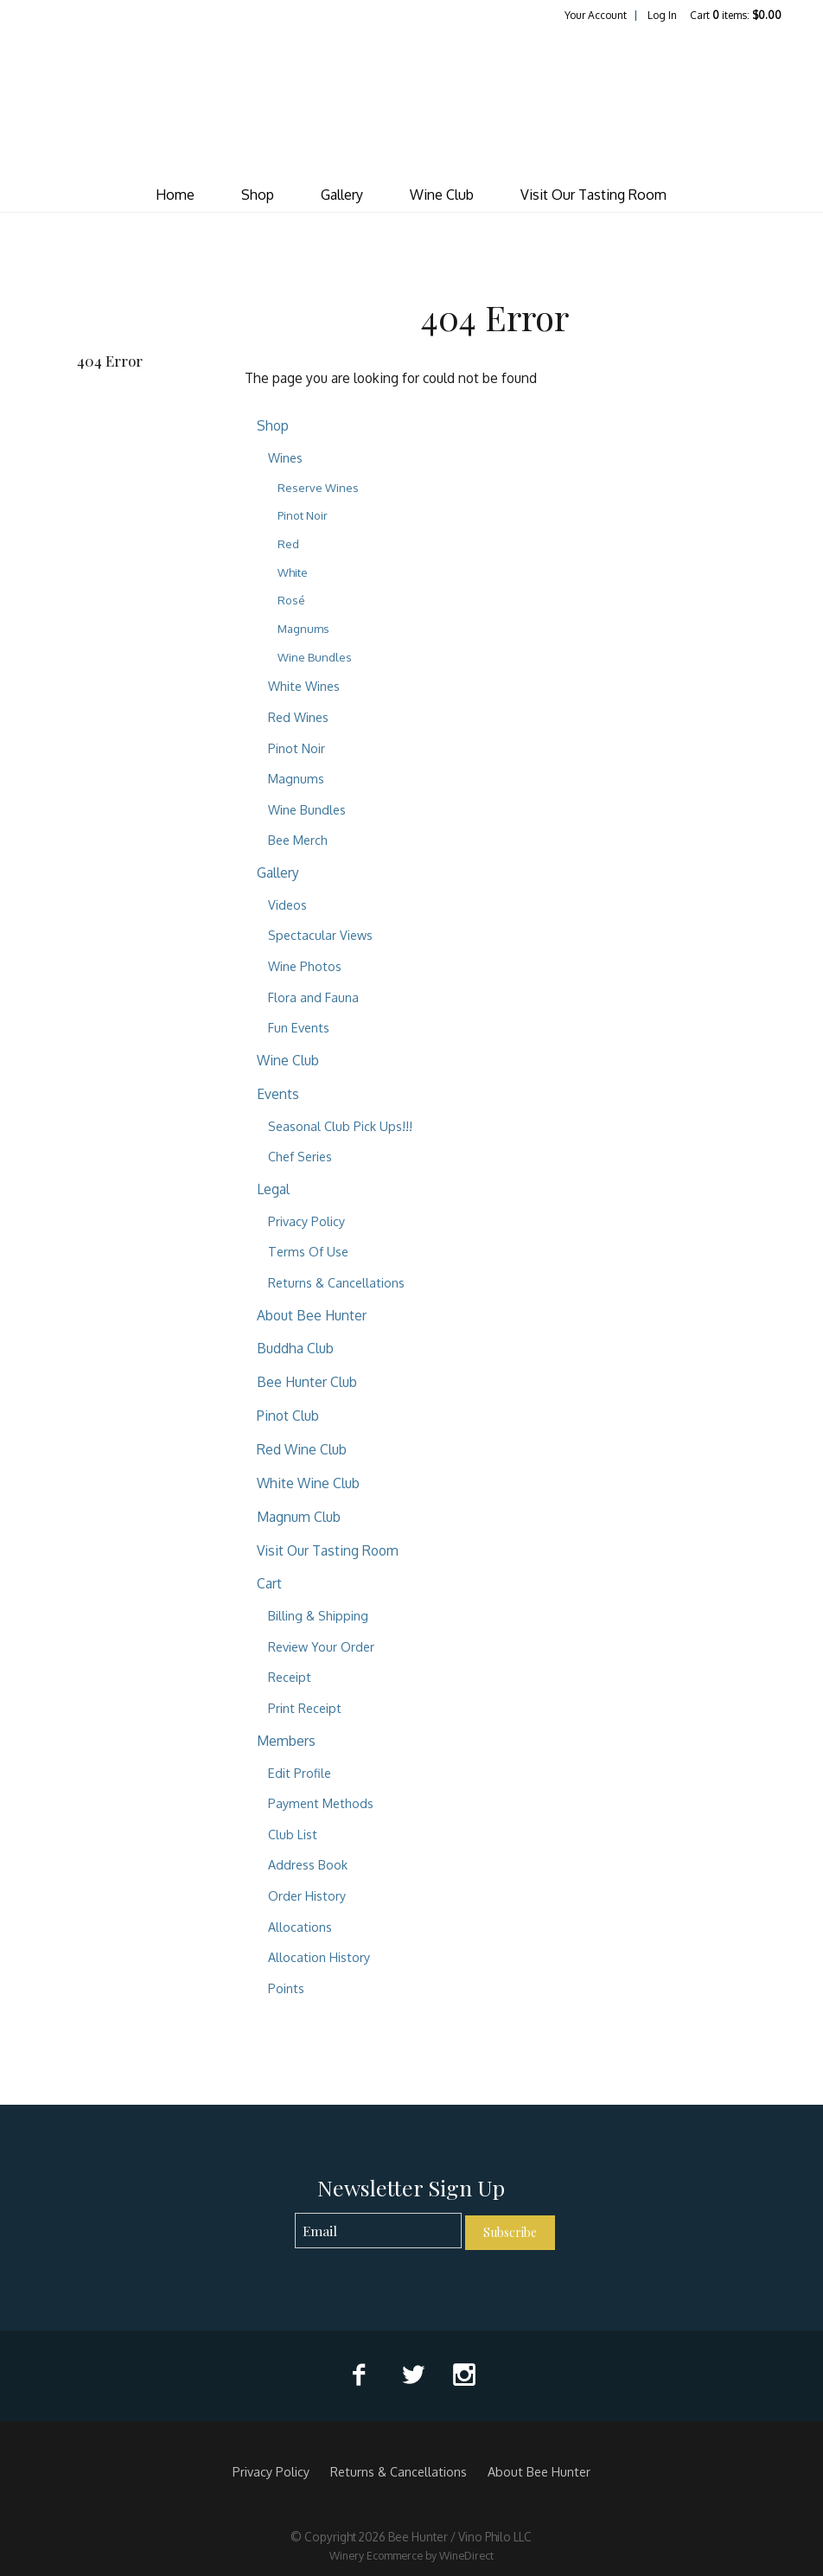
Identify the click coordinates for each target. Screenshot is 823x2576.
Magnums (303, 629)
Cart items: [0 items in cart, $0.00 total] (736, 15)
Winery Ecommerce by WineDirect (411, 2555)
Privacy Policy (306, 1221)
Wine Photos (304, 966)
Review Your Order (321, 1646)
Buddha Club (295, 1348)
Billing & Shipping (318, 1615)
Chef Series (300, 1156)
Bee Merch (298, 839)
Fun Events (298, 1027)
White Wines (304, 686)
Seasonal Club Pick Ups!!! (340, 1126)
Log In (662, 15)
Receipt (289, 1676)
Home (175, 194)
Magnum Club (299, 1516)
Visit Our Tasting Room (593, 194)
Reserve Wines (318, 488)
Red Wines (298, 717)
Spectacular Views (320, 935)
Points (286, 1988)
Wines (285, 457)
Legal (273, 1189)
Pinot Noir (303, 515)
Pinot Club (288, 1415)
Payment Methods (320, 1803)
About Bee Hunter (312, 1315)
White (293, 572)
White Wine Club (308, 1483)
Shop (257, 194)
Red (288, 544)
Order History (307, 1895)
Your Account (596, 15)
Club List (292, 1834)
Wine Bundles (315, 657)
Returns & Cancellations (336, 1282)
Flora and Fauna (313, 997)
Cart (269, 1583)
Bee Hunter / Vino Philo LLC (411, 100)
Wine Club (442, 194)
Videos (287, 904)
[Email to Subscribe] (378, 2230)
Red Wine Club (302, 1449)
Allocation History (319, 1957)
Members (286, 1740)
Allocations (300, 1926)
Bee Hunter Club (307, 1381)
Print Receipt (304, 1708)
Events (278, 1094)
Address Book (308, 1864)
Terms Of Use (308, 1251)
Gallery (342, 194)
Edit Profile (299, 1772)
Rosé (291, 600)
